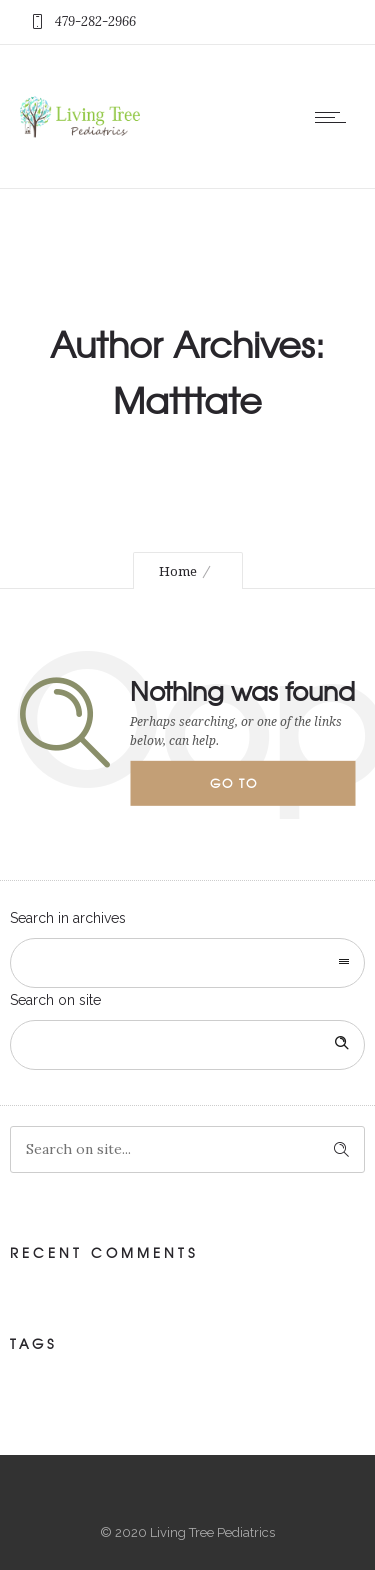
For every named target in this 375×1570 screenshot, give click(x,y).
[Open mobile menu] (335, 117)
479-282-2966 (95, 21)
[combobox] (187, 963)
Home (178, 571)
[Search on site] (187, 1045)
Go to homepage (251, 790)
